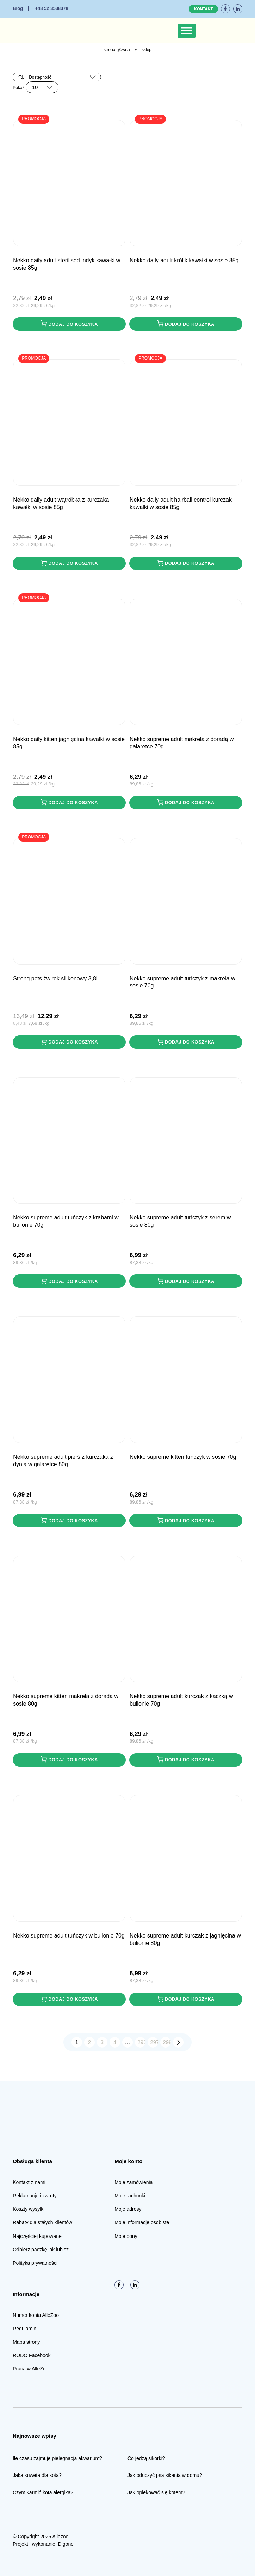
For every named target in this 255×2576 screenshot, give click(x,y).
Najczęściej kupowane (37, 2236)
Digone (66, 2544)
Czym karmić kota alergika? (43, 2492)
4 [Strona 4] (114, 2042)
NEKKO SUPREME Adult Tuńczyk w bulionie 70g (69, 1936)
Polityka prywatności (35, 2263)
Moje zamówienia (133, 2182)
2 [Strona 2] (89, 2042)
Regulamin (24, 2328)
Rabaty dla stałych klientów (42, 2222)
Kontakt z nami (29, 2182)
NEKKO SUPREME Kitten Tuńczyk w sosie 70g (183, 1457)
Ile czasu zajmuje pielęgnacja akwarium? (57, 2458)
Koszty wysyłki (28, 2209)
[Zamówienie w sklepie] (57, 77)
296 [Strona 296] (142, 2042)
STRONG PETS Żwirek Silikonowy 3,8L (55, 978)
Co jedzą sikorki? (146, 2458)
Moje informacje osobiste (141, 2222)
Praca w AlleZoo (30, 2369)
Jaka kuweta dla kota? (37, 2475)
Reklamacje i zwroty (34, 2195)
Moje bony (125, 2236)
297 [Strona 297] (154, 2042)
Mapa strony (26, 2342)
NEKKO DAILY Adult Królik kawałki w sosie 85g (184, 260)
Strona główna (117, 49)
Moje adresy (127, 2209)
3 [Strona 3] (102, 2042)
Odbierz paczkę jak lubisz (41, 2249)
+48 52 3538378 (51, 8)
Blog (18, 8)
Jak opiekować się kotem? (156, 2492)
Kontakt (203, 9)
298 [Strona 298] (167, 2042)
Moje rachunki (129, 2195)
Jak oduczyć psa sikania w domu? (165, 2475)
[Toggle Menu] (186, 30)
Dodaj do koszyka (69, 323)
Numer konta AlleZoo (36, 2315)
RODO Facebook (31, 2355)
